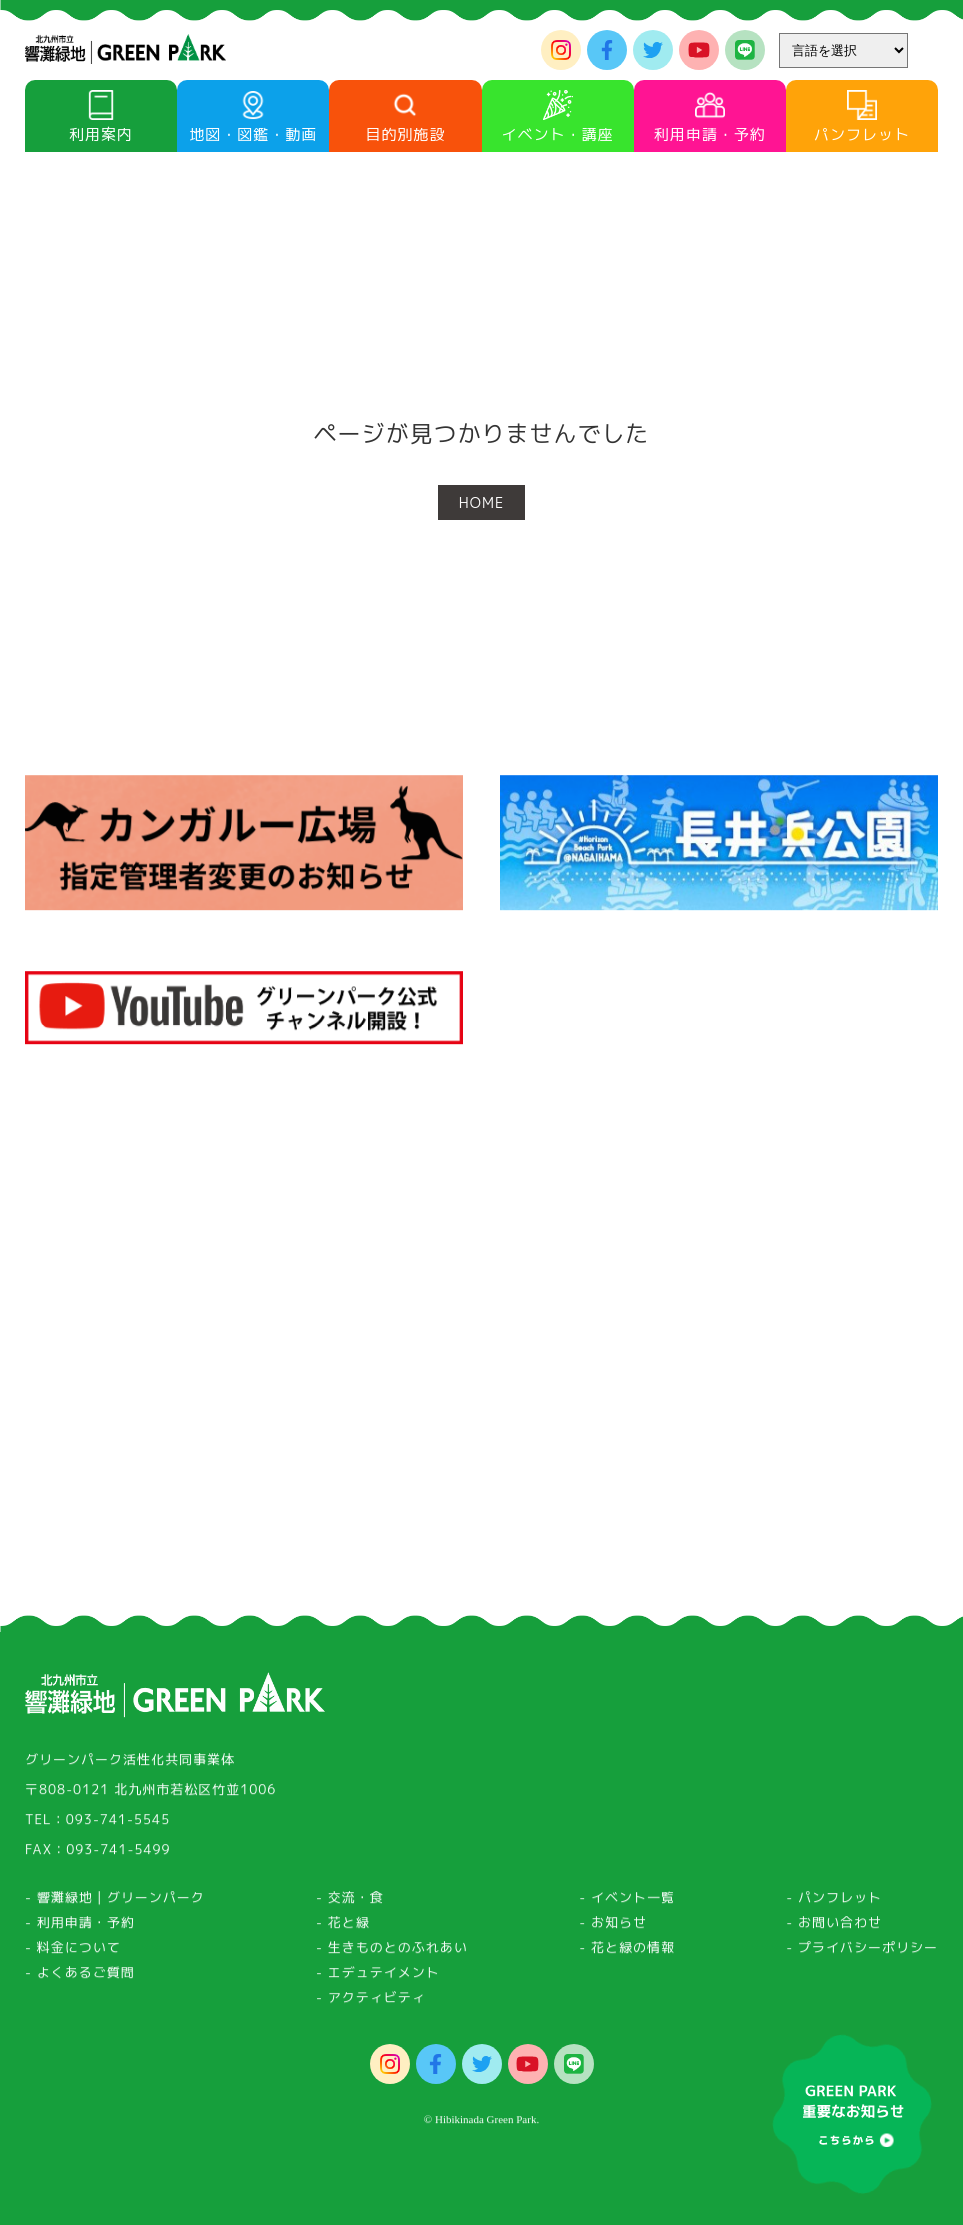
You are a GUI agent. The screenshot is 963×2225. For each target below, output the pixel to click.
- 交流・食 (350, 1903)
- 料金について (73, 1953)
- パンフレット (834, 1903)
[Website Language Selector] (843, 50)
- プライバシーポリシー (862, 1953)
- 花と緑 (343, 1928)
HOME (481, 502)
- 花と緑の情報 (627, 1953)
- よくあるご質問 (80, 1978)
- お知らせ (613, 1928)
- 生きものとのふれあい (392, 1953)
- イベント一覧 (627, 1903)
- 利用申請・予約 (80, 1928)
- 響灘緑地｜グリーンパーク (115, 1903)
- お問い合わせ (834, 1928)
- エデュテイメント (378, 1978)
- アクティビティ (371, 2003)
